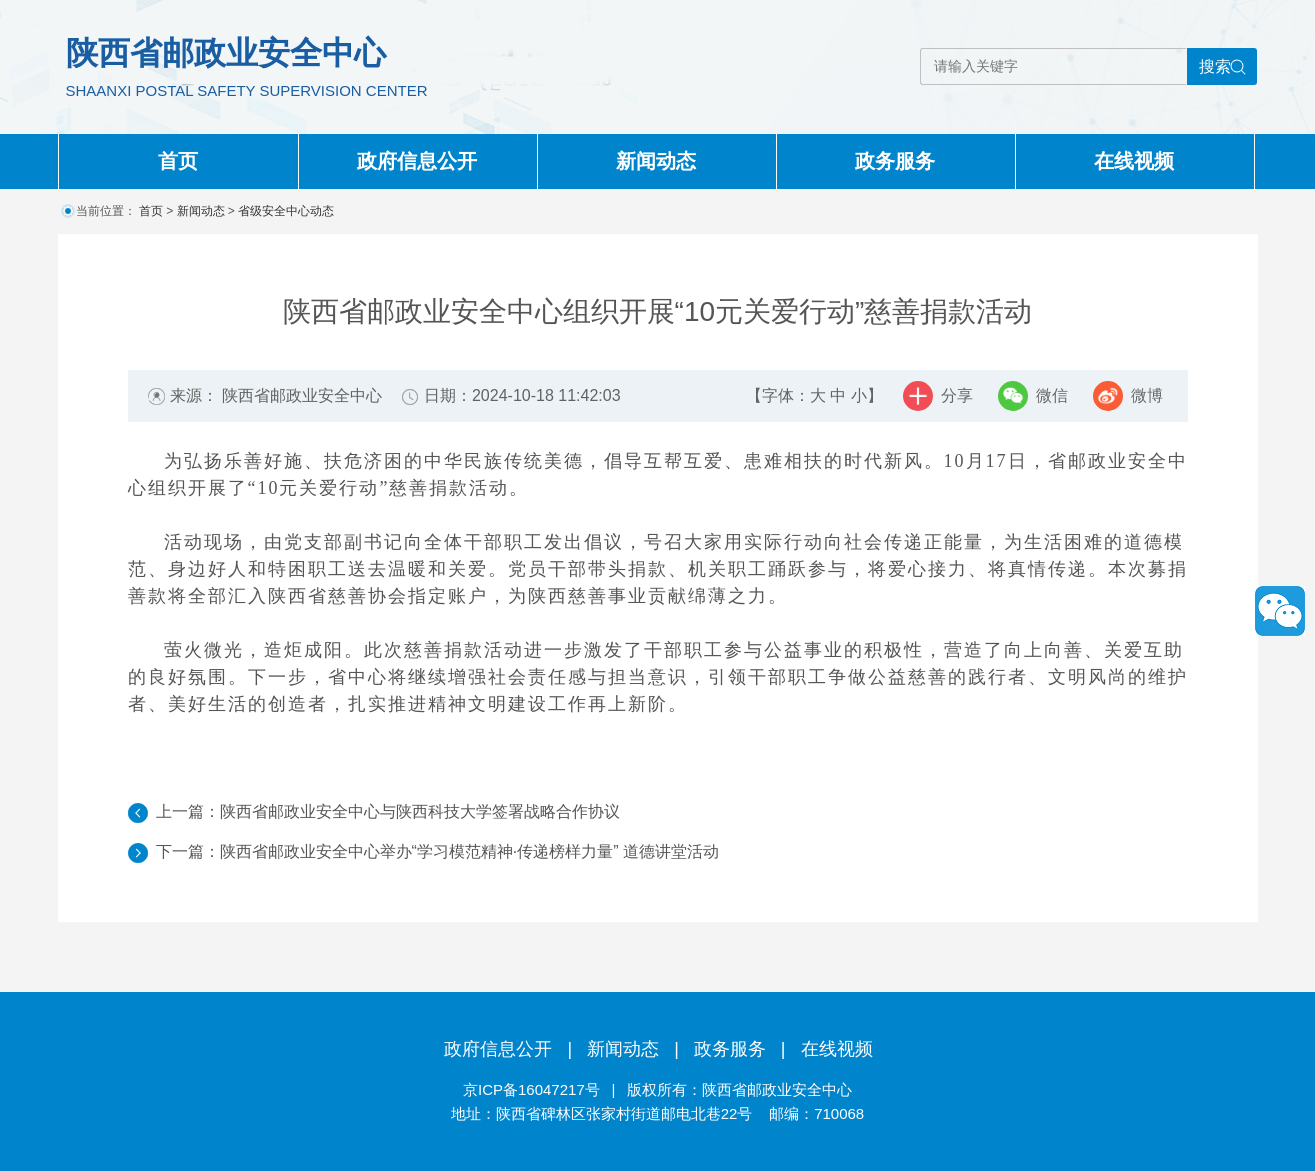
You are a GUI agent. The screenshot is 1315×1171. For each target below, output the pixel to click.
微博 (1147, 395)
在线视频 (1134, 161)
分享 (957, 395)
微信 (1052, 395)
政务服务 (895, 161)
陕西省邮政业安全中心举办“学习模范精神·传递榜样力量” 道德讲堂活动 (470, 851)
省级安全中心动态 (286, 211)
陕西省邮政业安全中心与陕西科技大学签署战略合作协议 (420, 811)
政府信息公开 (417, 161)
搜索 (1215, 66)
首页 (178, 161)
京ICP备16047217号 (531, 1089)
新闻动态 (656, 161)
